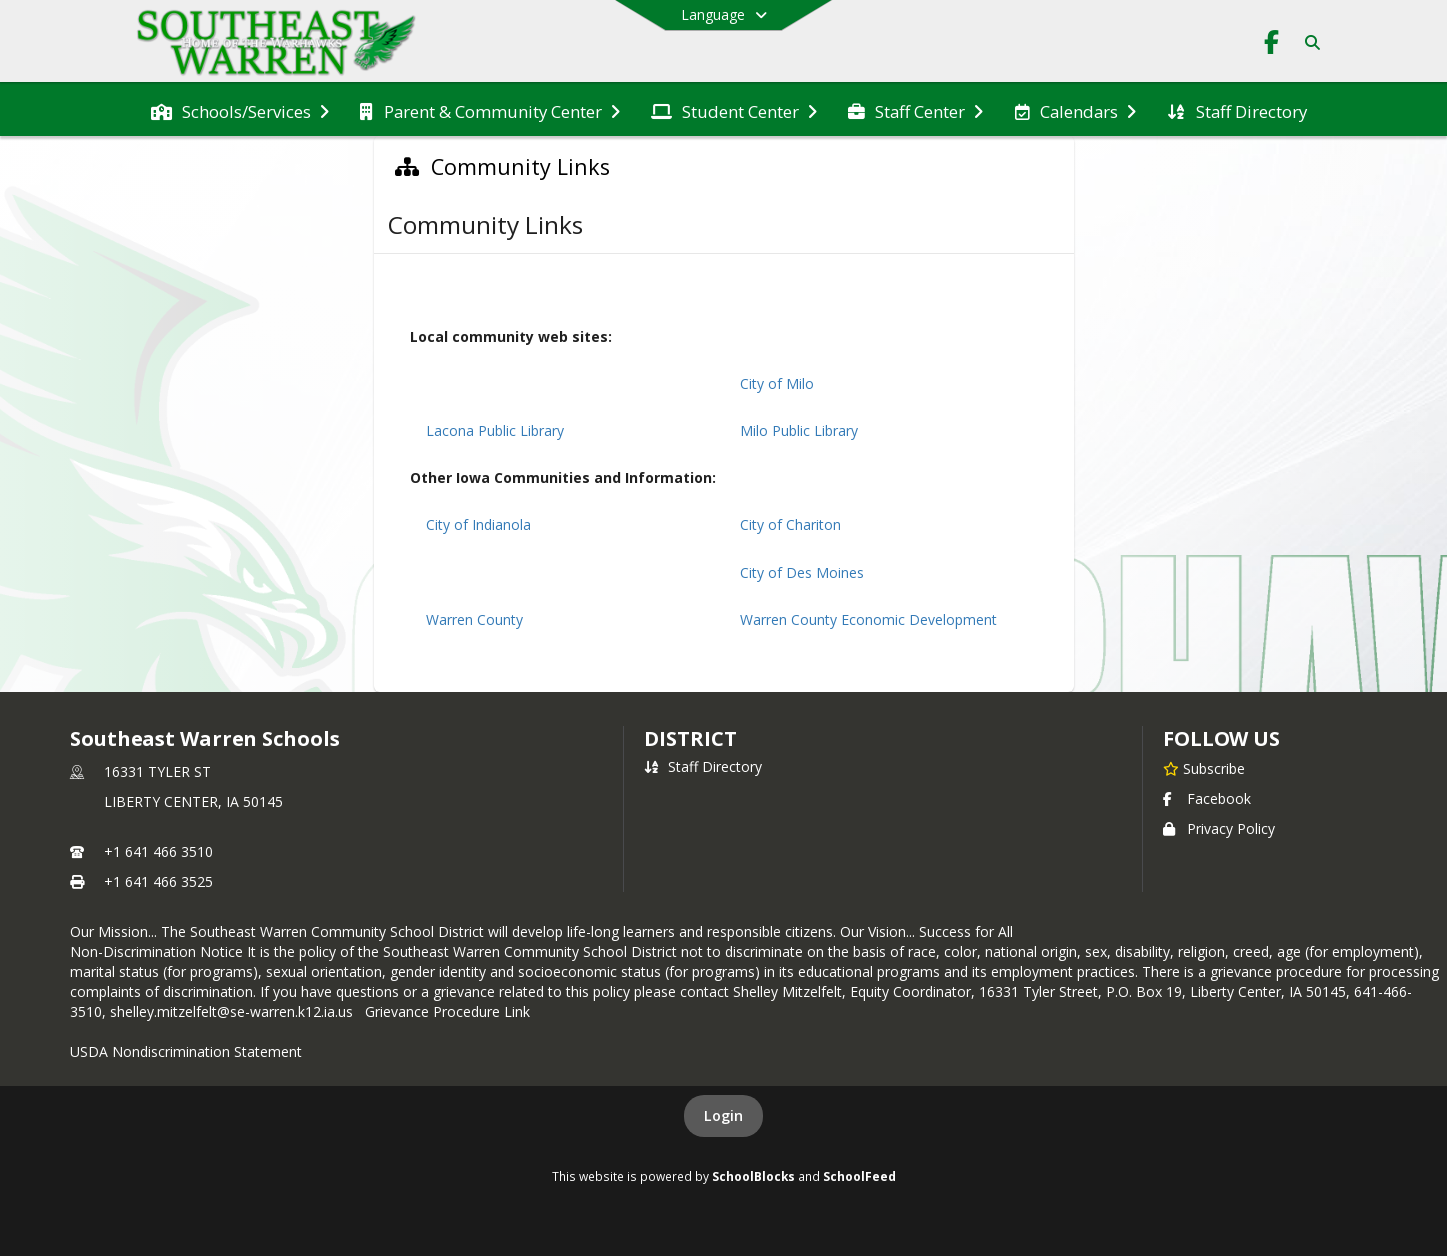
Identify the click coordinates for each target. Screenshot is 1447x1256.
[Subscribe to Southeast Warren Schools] (1204, 768)
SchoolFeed (859, 1176)
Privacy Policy (1219, 828)
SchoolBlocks (753, 1176)
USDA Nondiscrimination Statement (186, 1051)
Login (723, 1115)
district (690, 738)
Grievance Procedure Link (451, 1011)
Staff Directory (703, 766)
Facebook (1207, 798)
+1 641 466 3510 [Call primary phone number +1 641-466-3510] (158, 851)
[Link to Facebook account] (1272, 45)
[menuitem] (240, 110)
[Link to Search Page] (1308, 42)
